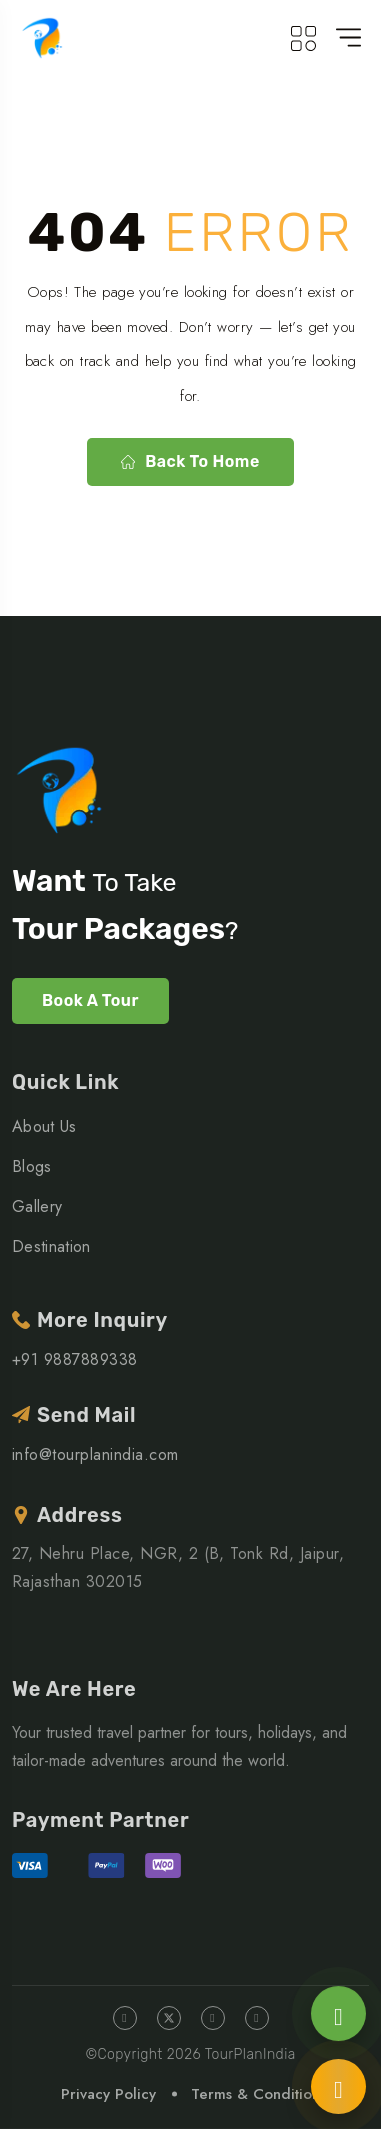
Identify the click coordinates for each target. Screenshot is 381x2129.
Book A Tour (90, 1000)
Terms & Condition (255, 2094)
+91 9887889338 (75, 1359)
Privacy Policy (108, 2094)
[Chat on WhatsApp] (338, 2013)
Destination (51, 1246)
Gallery (37, 1206)
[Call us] (338, 2086)
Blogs (32, 1166)
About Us (44, 1126)
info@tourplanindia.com (95, 1454)
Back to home (190, 461)
